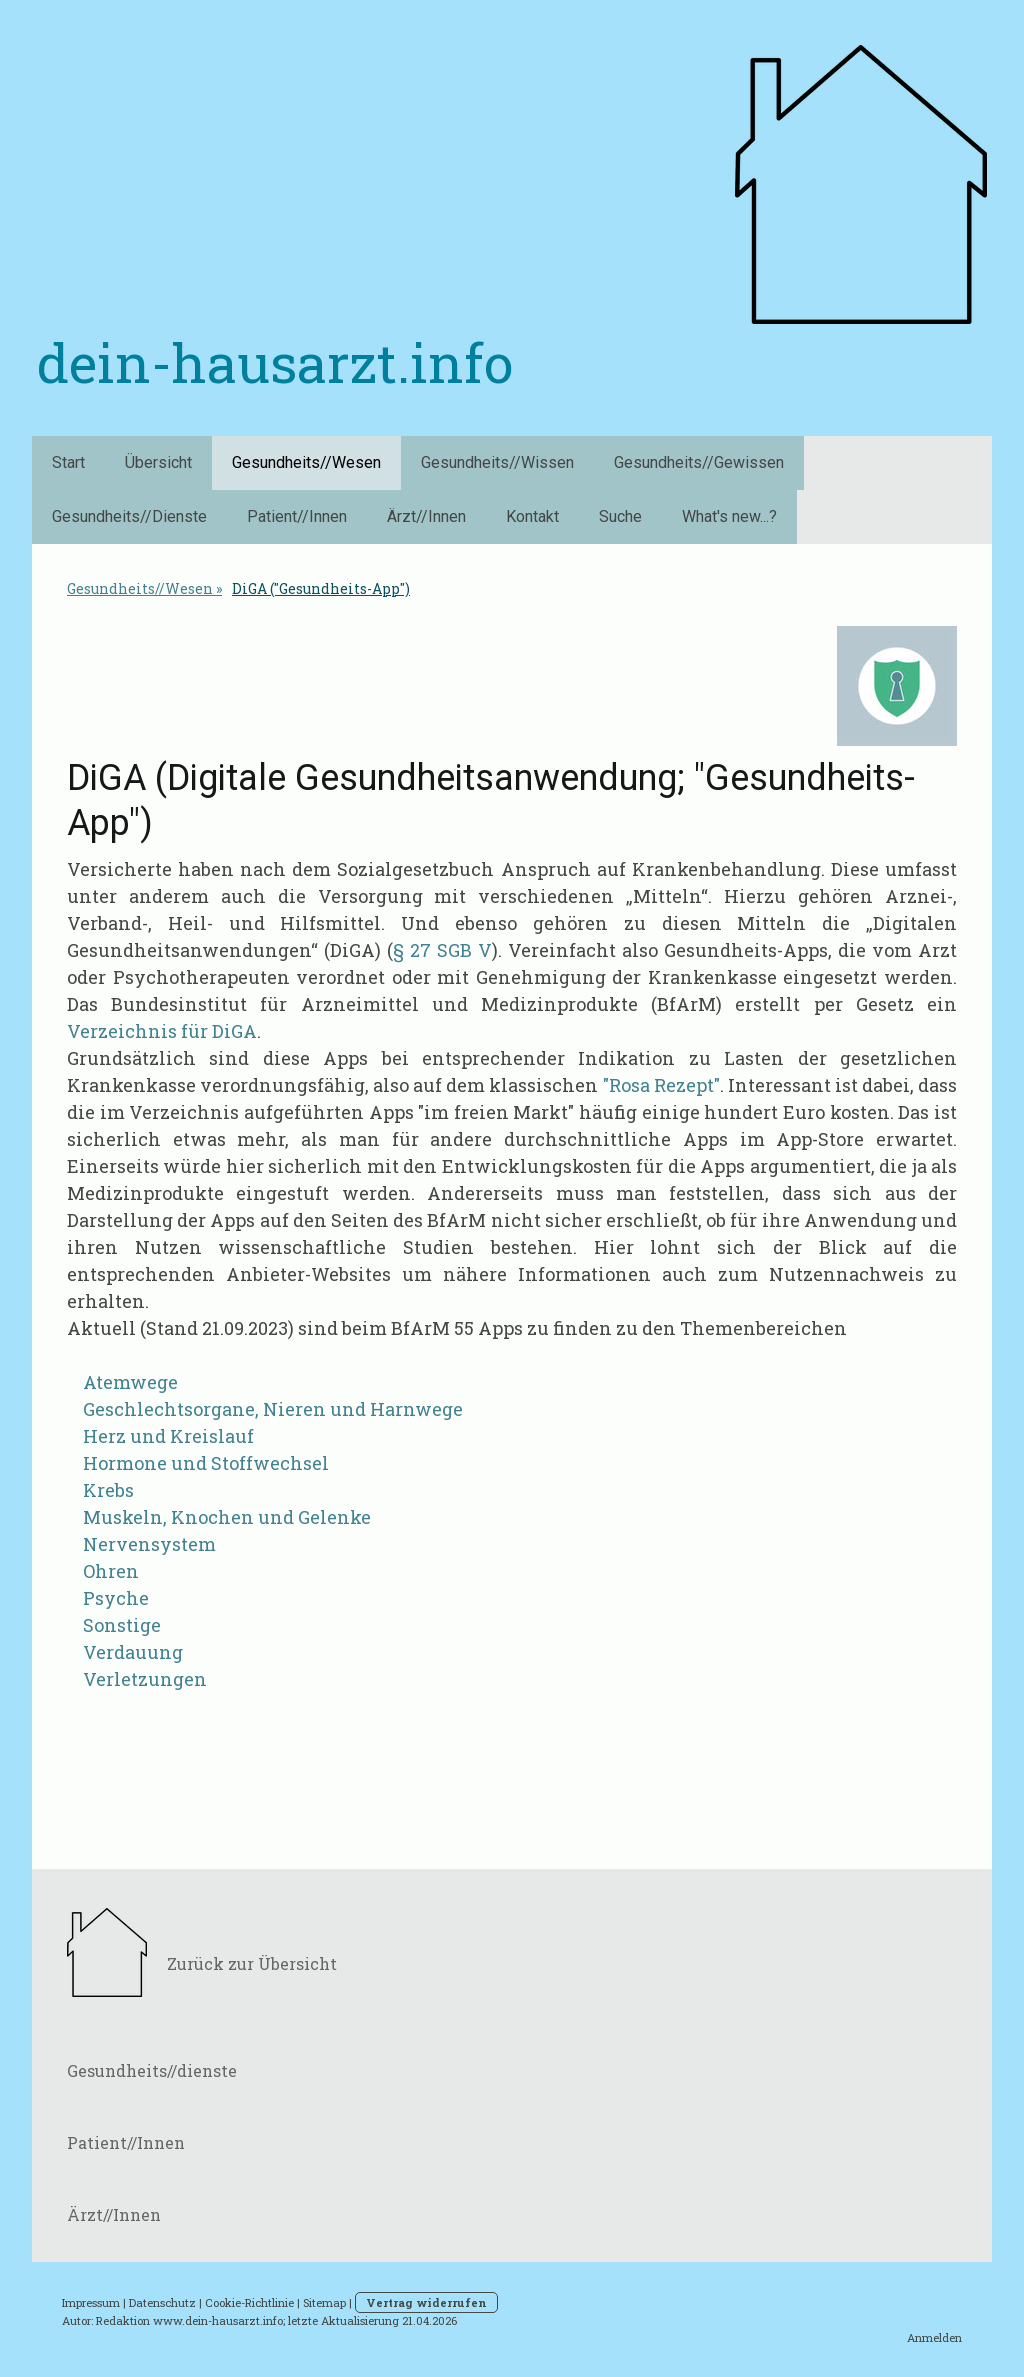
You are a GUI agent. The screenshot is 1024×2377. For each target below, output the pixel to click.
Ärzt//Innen (426, 516)
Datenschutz (162, 2302)
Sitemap (324, 2302)
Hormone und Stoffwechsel (206, 1463)
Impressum (91, 2302)
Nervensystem (149, 1544)
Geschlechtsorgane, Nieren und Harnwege (273, 1409)
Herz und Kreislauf (168, 1436)
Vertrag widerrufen (426, 2302)
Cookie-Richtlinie (249, 2302)
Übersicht (158, 462)
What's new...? (729, 516)
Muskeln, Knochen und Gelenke (223, 1517)
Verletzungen (141, 1679)
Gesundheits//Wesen (306, 462)
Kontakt (532, 516)
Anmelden (934, 2337)
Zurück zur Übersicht (252, 1963)
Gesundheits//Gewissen (699, 462)
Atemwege (130, 1382)
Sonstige (122, 1625)
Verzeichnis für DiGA (162, 1031)
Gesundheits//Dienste (129, 516)
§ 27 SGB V (442, 950)
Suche (620, 516)
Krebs (108, 1490)
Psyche (116, 1598)
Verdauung (133, 1652)
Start (68, 462)
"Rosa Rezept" (661, 1085)
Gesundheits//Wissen (497, 462)
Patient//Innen (297, 516)
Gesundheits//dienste (152, 2070)
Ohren (111, 1571)
